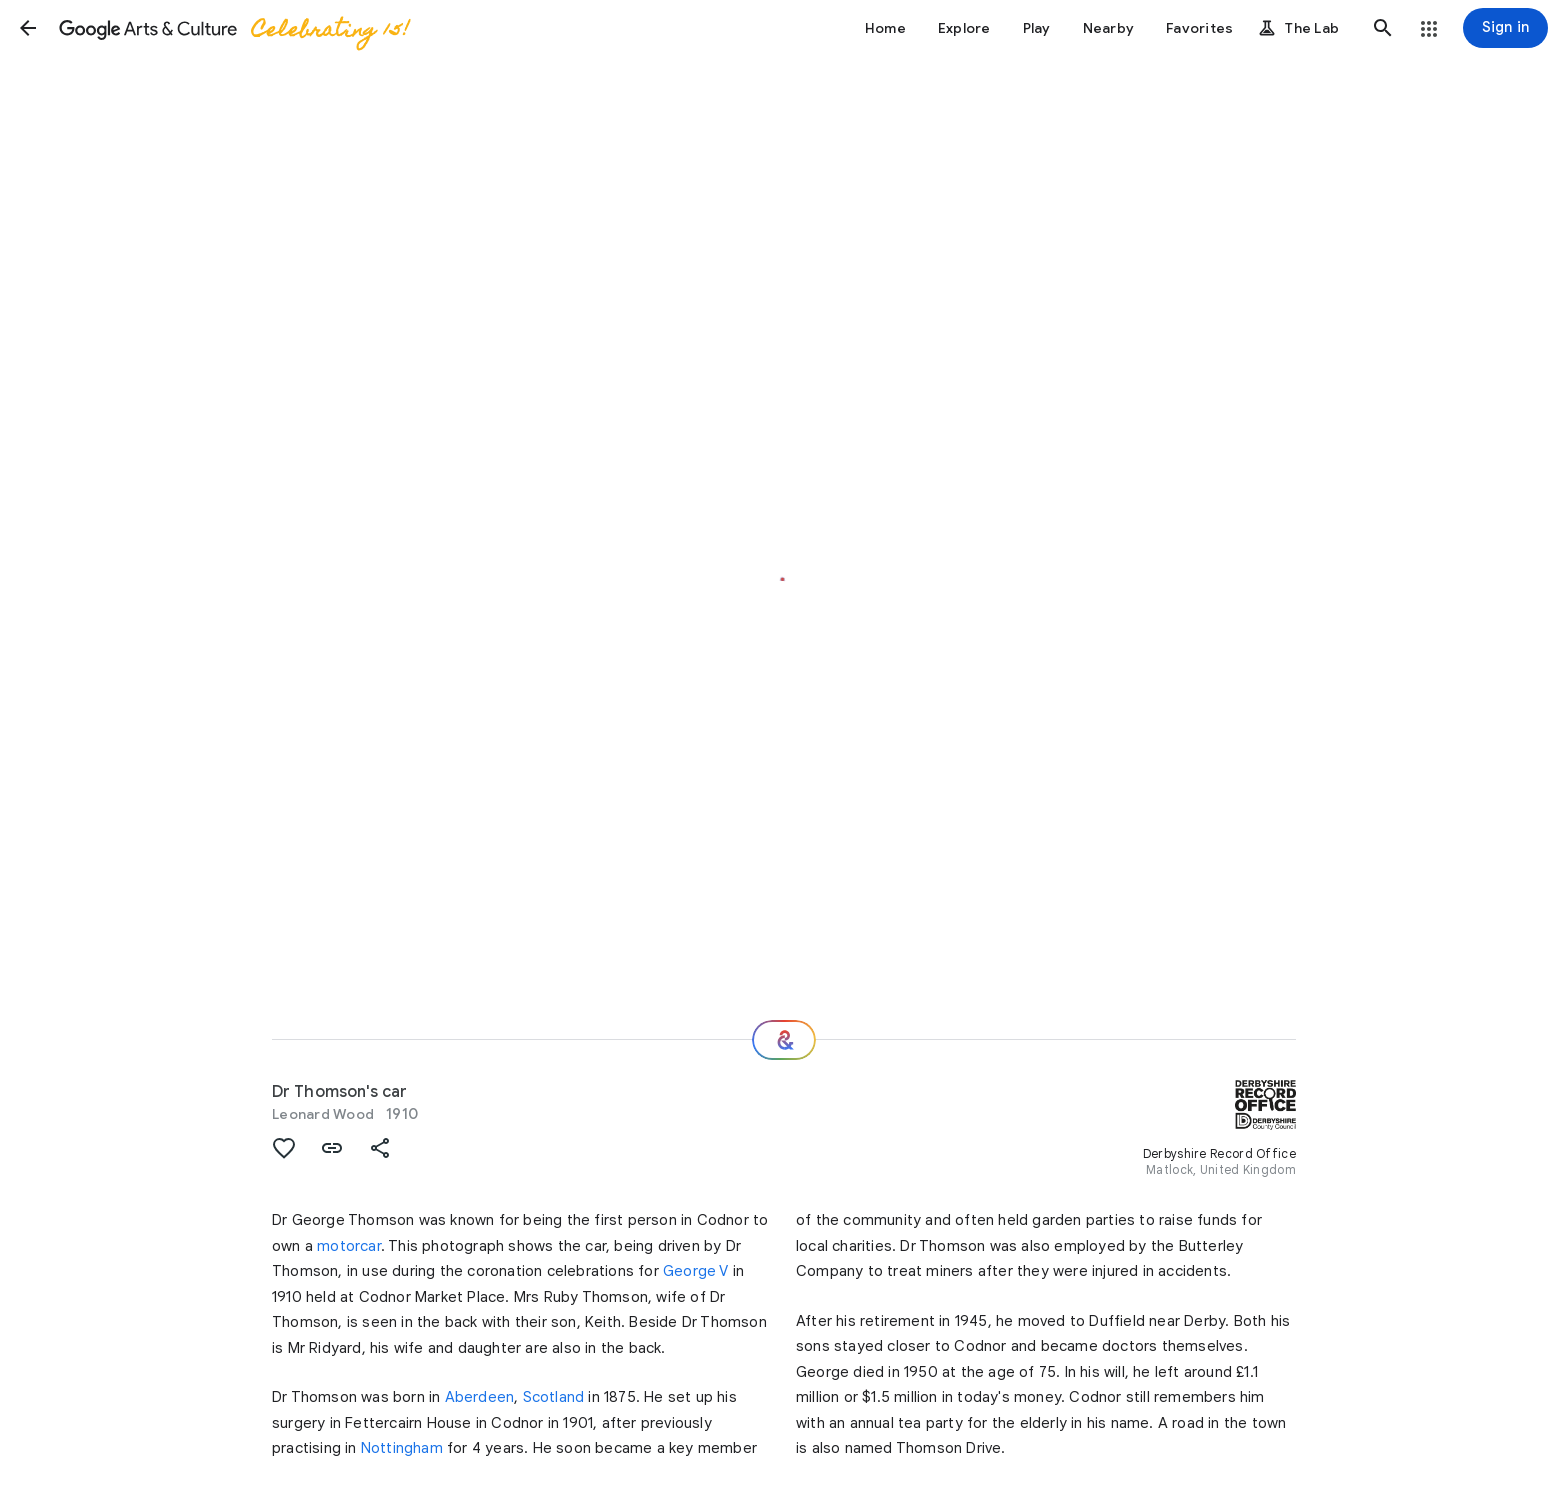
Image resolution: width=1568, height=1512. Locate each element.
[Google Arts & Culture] (233, 28)
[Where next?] (784, 1040)
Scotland (554, 1397)
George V (696, 1271)
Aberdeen (480, 1397)
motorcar (349, 1246)
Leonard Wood (323, 1114)
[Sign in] (1505, 28)
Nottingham (402, 1448)
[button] (28, 28)
